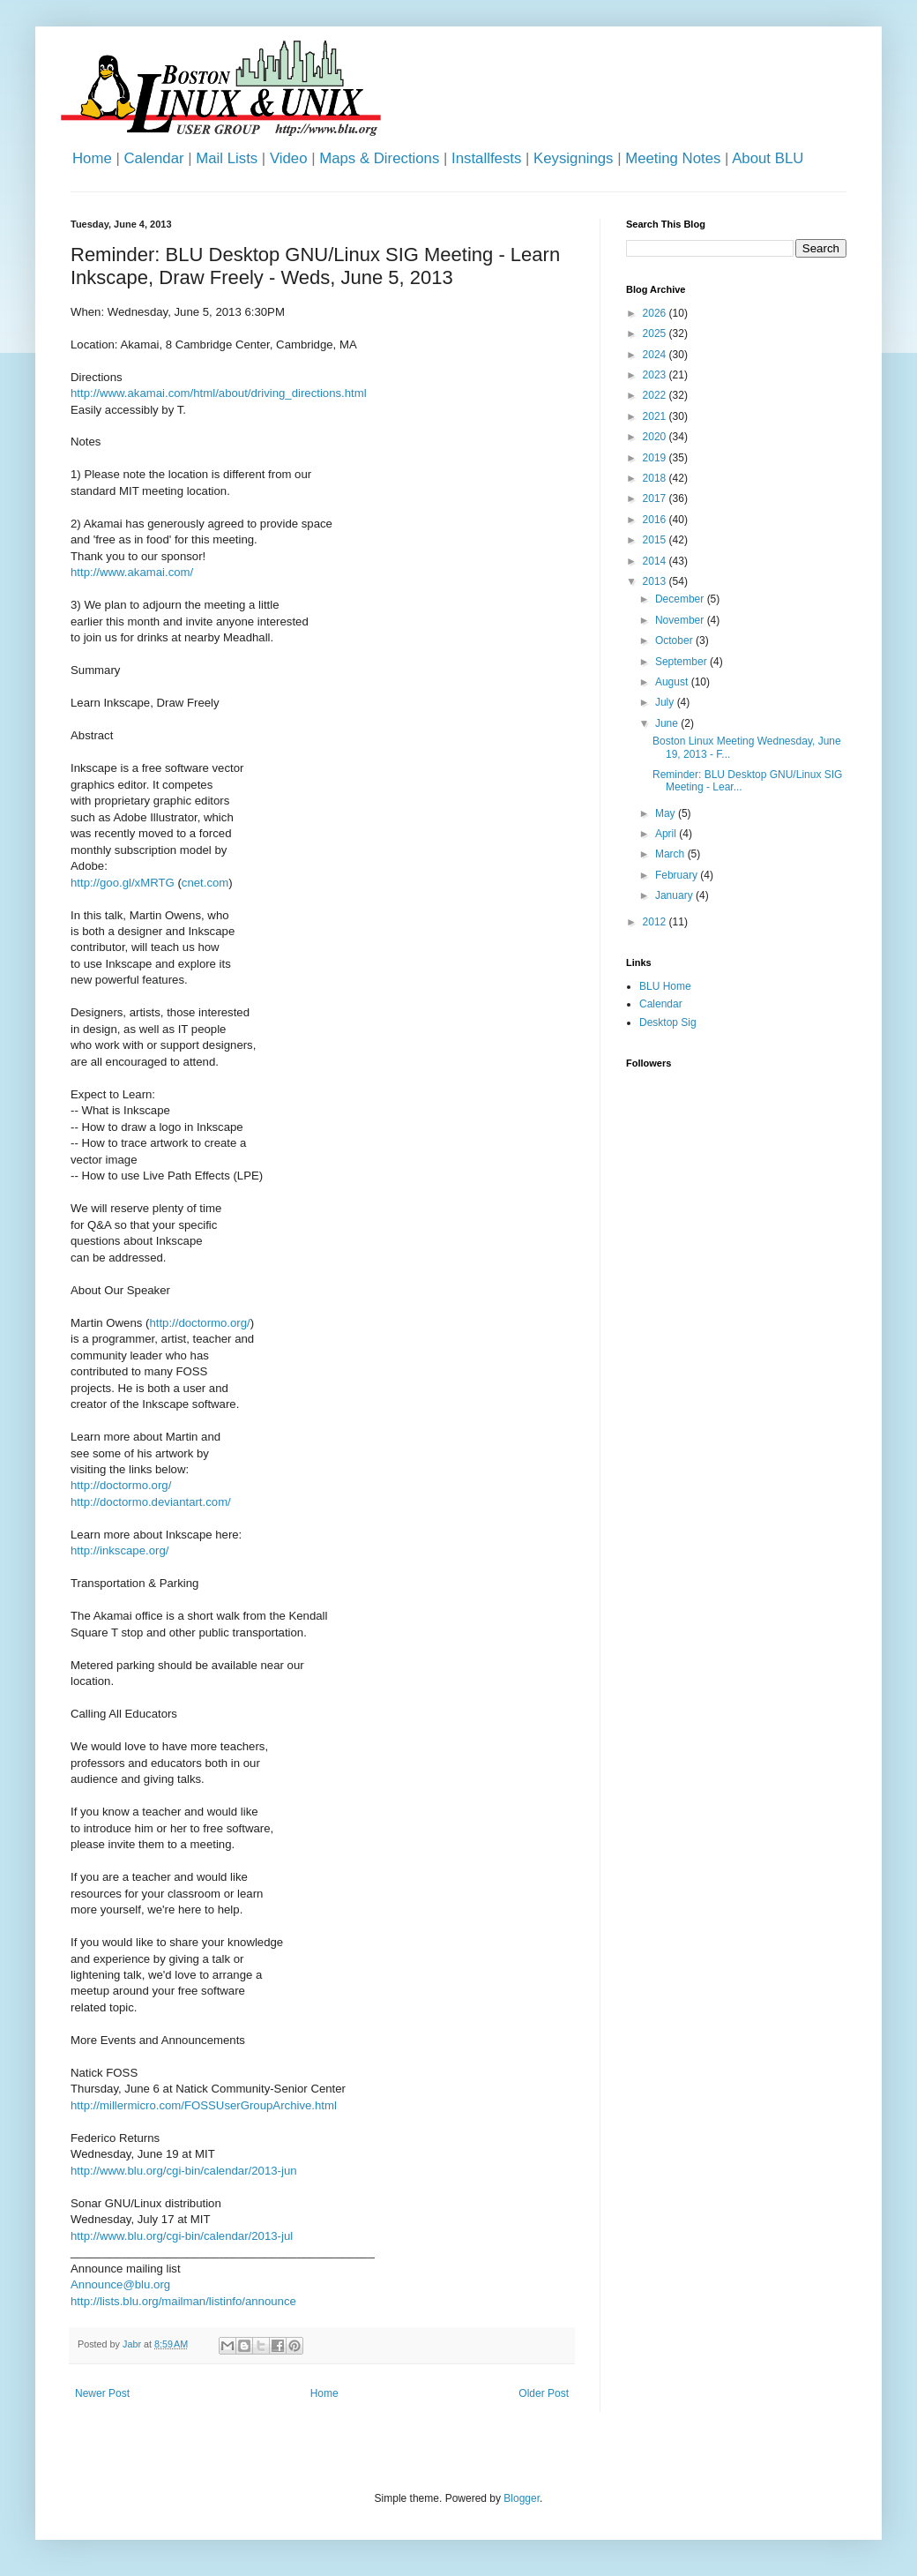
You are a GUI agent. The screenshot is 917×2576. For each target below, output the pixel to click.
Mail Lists (226, 158)
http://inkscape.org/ (119, 1550)
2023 (656, 375)
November (681, 620)
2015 (656, 540)
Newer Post (102, 2393)
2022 (656, 395)
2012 (656, 922)
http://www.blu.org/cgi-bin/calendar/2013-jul (182, 2236)
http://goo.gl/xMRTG (123, 882)
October (675, 640)
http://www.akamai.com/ (132, 572)
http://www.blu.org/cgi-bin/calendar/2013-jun (184, 2170)
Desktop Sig (668, 1022)
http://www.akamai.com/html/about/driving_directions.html (219, 393)
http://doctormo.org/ (199, 1322)
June (668, 723)
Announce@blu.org (120, 2284)
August (673, 682)
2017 (656, 498)
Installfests (486, 158)
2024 (656, 354)
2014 (656, 561)
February (677, 875)
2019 (656, 458)
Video (289, 158)
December (681, 599)
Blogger (521, 2498)
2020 (656, 437)
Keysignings (573, 158)
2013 (656, 581)
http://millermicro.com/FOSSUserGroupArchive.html (204, 2105)
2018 (656, 478)
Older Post (543, 2393)
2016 (656, 519)
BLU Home (665, 986)
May (666, 813)
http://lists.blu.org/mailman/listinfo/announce (183, 2301)
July (666, 702)
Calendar (153, 158)
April (667, 833)
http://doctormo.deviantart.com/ (151, 1502)
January (675, 895)
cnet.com (205, 882)
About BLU (767, 158)
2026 (656, 313)
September (682, 661)
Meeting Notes (672, 158)
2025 (656, 333)
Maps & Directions (379, 158)
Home (92, 158)
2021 (656, 416)
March (671, 854)
